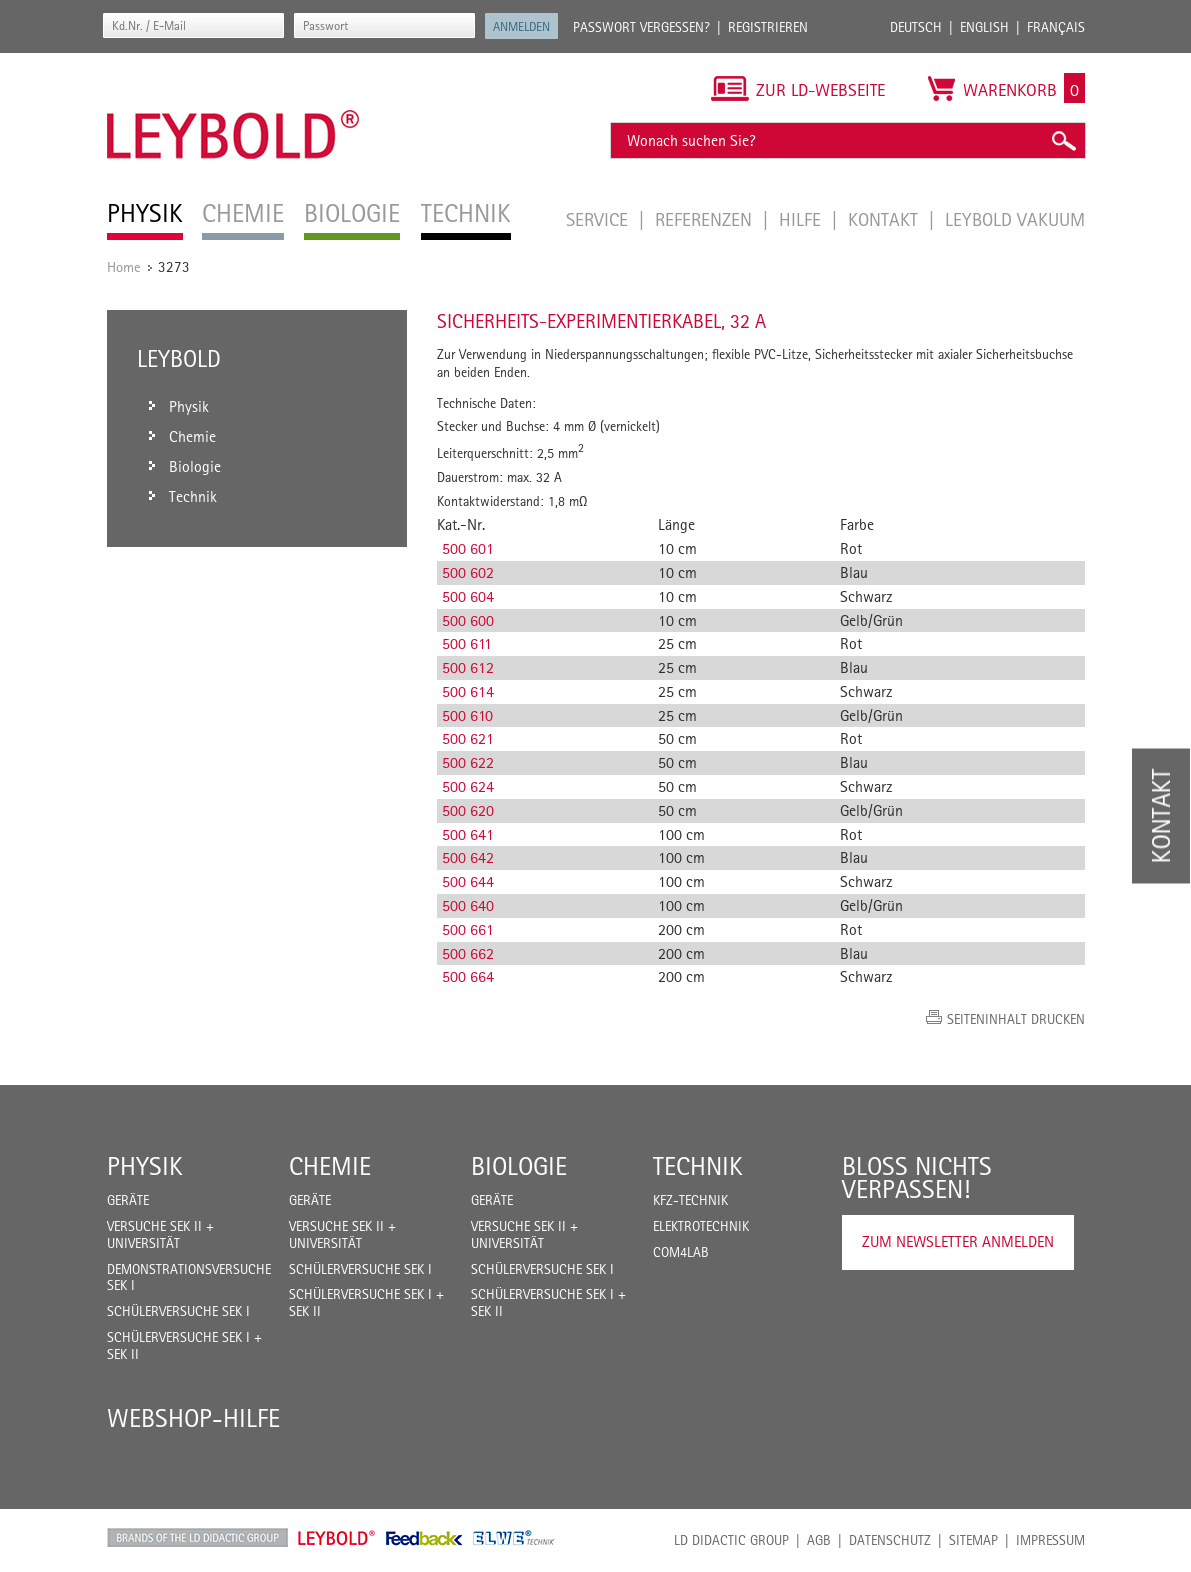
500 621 (468, 738)
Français (1056, 27)
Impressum (1050, 1540)
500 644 (468, 881)
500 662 (468, 953)
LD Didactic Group (731, 1540)
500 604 (468, 596)
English (984, 27)
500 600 (468, 620)
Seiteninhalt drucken (1016, 1019)
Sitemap (973, 1540)
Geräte (128, 1200)
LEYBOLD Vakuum (1015, 219)
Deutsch (916, 27)
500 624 (468, 786)
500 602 (468, 572)
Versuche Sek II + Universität (160, 1234)
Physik (145, 1166)
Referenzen (706, 219)
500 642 (468, 857)
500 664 (468, 976)
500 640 (468, 905)
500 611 (467, 643)
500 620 (468, 810)
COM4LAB (681, 1252)
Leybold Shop (337, 1538)
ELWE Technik (514, 1538)
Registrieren (768, 27)
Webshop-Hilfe (193, 1418)
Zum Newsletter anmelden (958, 1241)
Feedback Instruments (424, 1538)
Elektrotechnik (701, 1226)
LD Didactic (197, 1538)
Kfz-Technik (690, 1200)
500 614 (468, 691)
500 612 (468, 667)
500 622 (468, 762)
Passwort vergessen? (641, 27)
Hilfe (802, 219)
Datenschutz (890, 1540)
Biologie (519, 1166)
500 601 (468, 548)
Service (599, 219)
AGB (819, 1540)
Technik (698, 1166)
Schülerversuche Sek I (178, 1311)
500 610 (467, 715)
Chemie (330, 1166)
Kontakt (885, 219)
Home (124, 266)
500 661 (468, 929)
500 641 (468, 834)
